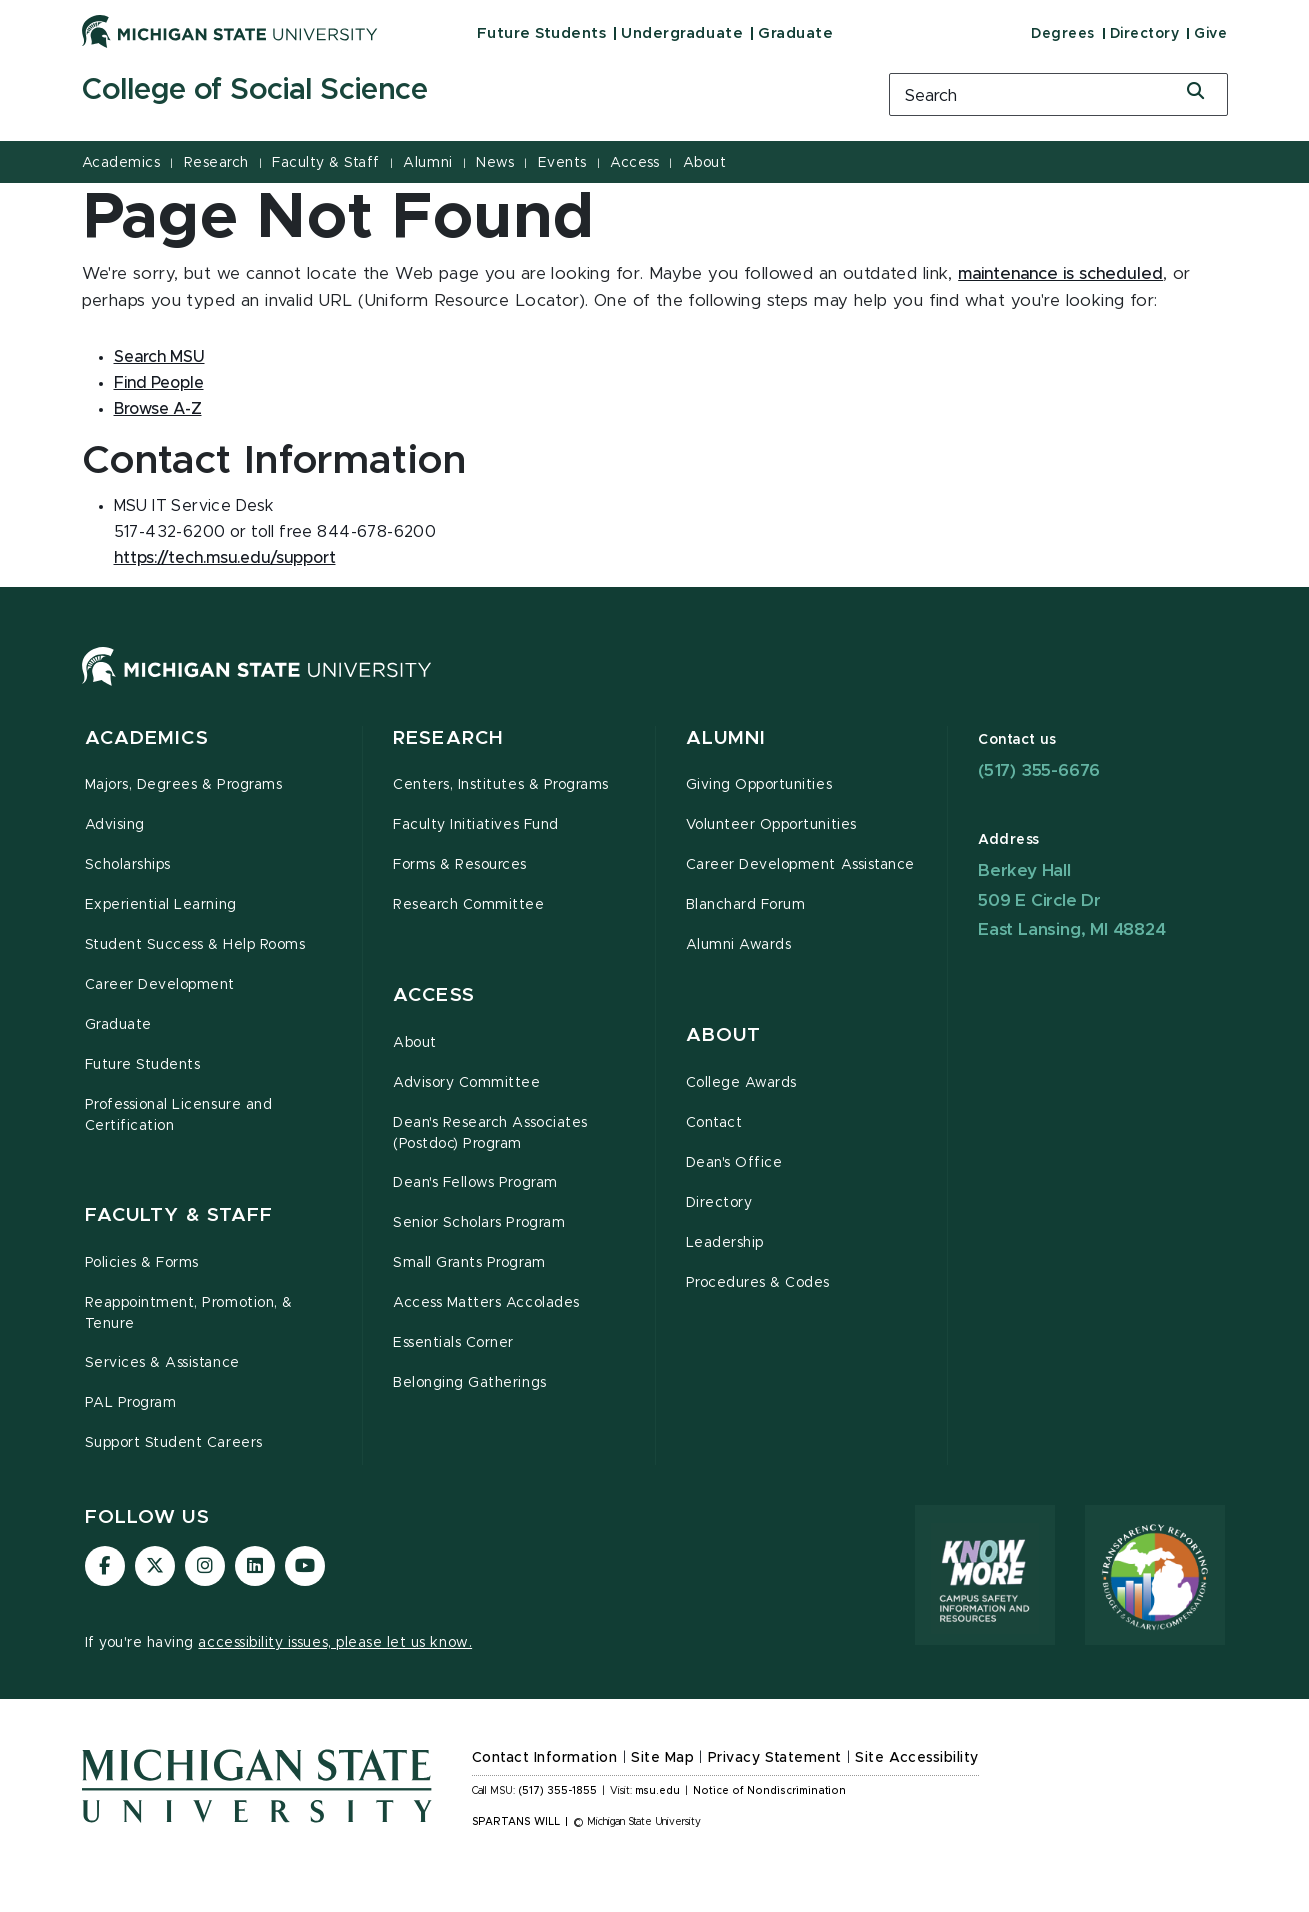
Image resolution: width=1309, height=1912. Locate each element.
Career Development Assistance (800, 865)
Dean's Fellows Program (475, 1183)
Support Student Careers (174, 1443)
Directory (1145, 34)
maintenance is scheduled (1060, 274)
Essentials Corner (453, 1343)
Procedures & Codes (758, 1283)
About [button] (724, 1035)
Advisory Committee (467, 1083)
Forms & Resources (460, 865)
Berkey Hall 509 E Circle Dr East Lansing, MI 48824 (1072, 900)
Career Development (160, 985)
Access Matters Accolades (486, 1303)
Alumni (427, 163)
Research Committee (469, 905)
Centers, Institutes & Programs (501, 785)
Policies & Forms (142, 1263)
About (705, 163)
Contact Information (545, 1758)
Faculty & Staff (326, 163)
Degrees (1063, 34)
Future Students (542, 33)
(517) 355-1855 (557, 1791)
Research (216, 163)
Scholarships (128, 865)
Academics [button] (147, 738)
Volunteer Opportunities (771, 825)
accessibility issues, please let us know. (335, 1643)
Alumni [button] (726, 738)
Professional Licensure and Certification (179, 1115)
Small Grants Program (469, 1263)
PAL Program (131, 1403)
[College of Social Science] (460, 91)
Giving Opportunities (759, 785)
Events (562, 163)
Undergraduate (682, 33)
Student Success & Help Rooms (195, 945)
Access (634, 163)
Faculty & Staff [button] (179, 1215)
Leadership (725, 1243)
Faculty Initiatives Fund (476, 825)
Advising (115, 825)
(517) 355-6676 (1039, 770)
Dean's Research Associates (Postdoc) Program (490, 1133)
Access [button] (434, 995)
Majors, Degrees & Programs (184, 785)
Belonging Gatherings (470, 1383)
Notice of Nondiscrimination (769, 1791)
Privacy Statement (775, 1758)
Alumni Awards (739, 945)
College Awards (741, 1083)
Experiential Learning (161, 905)
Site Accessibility (917, 1758)
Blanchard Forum (746, 905)
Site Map (662, 1758)
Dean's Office (734, 1163)
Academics (121, 163)
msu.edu (658, 1791)
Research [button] (448, 738)
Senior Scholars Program (479, 1223)
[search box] (1058, 94)
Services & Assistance (162, 1363)
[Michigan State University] (230, 31)
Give (1210, 34)
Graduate (795, 33)
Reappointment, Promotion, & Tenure (189, 1313)
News (495, 163)
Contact (714, 1123)
